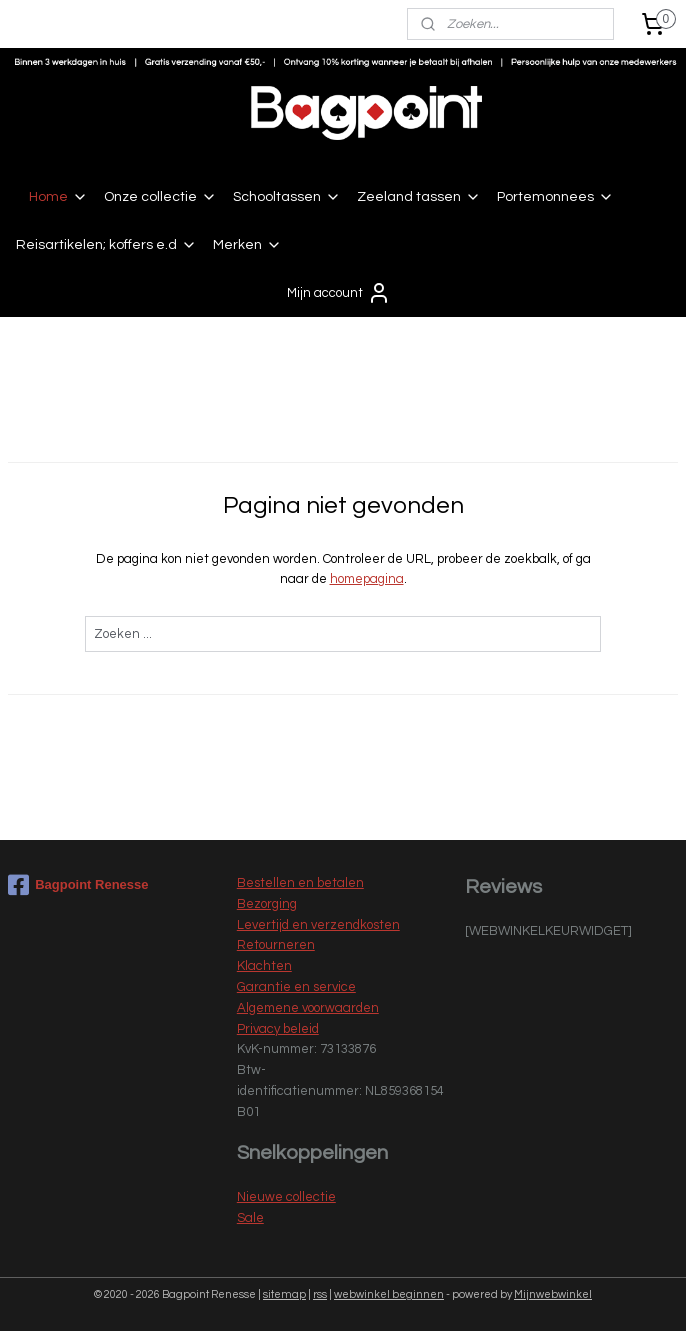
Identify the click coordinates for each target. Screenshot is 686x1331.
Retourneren (276, 945)
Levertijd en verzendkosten (318, 925)
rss (320, 1294)
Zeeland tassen (419, 197)
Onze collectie (160, 197)
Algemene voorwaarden (308, 1008)
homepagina (367, 580)
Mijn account (339, 293)
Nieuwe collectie (286, 1197)
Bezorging (267, 904)
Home (58, 197)
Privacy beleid (278, 1029)
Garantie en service (296, 987)
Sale (250, 1218)
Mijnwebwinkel (553, 1294)
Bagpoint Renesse (78, 885)
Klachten (264, 966)
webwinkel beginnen (389, 1294)
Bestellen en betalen (300, 883)
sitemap (284, 1294)
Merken (247, 245)
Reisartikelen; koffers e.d (106, 245)
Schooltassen (287, 197)
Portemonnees (555, 197)
